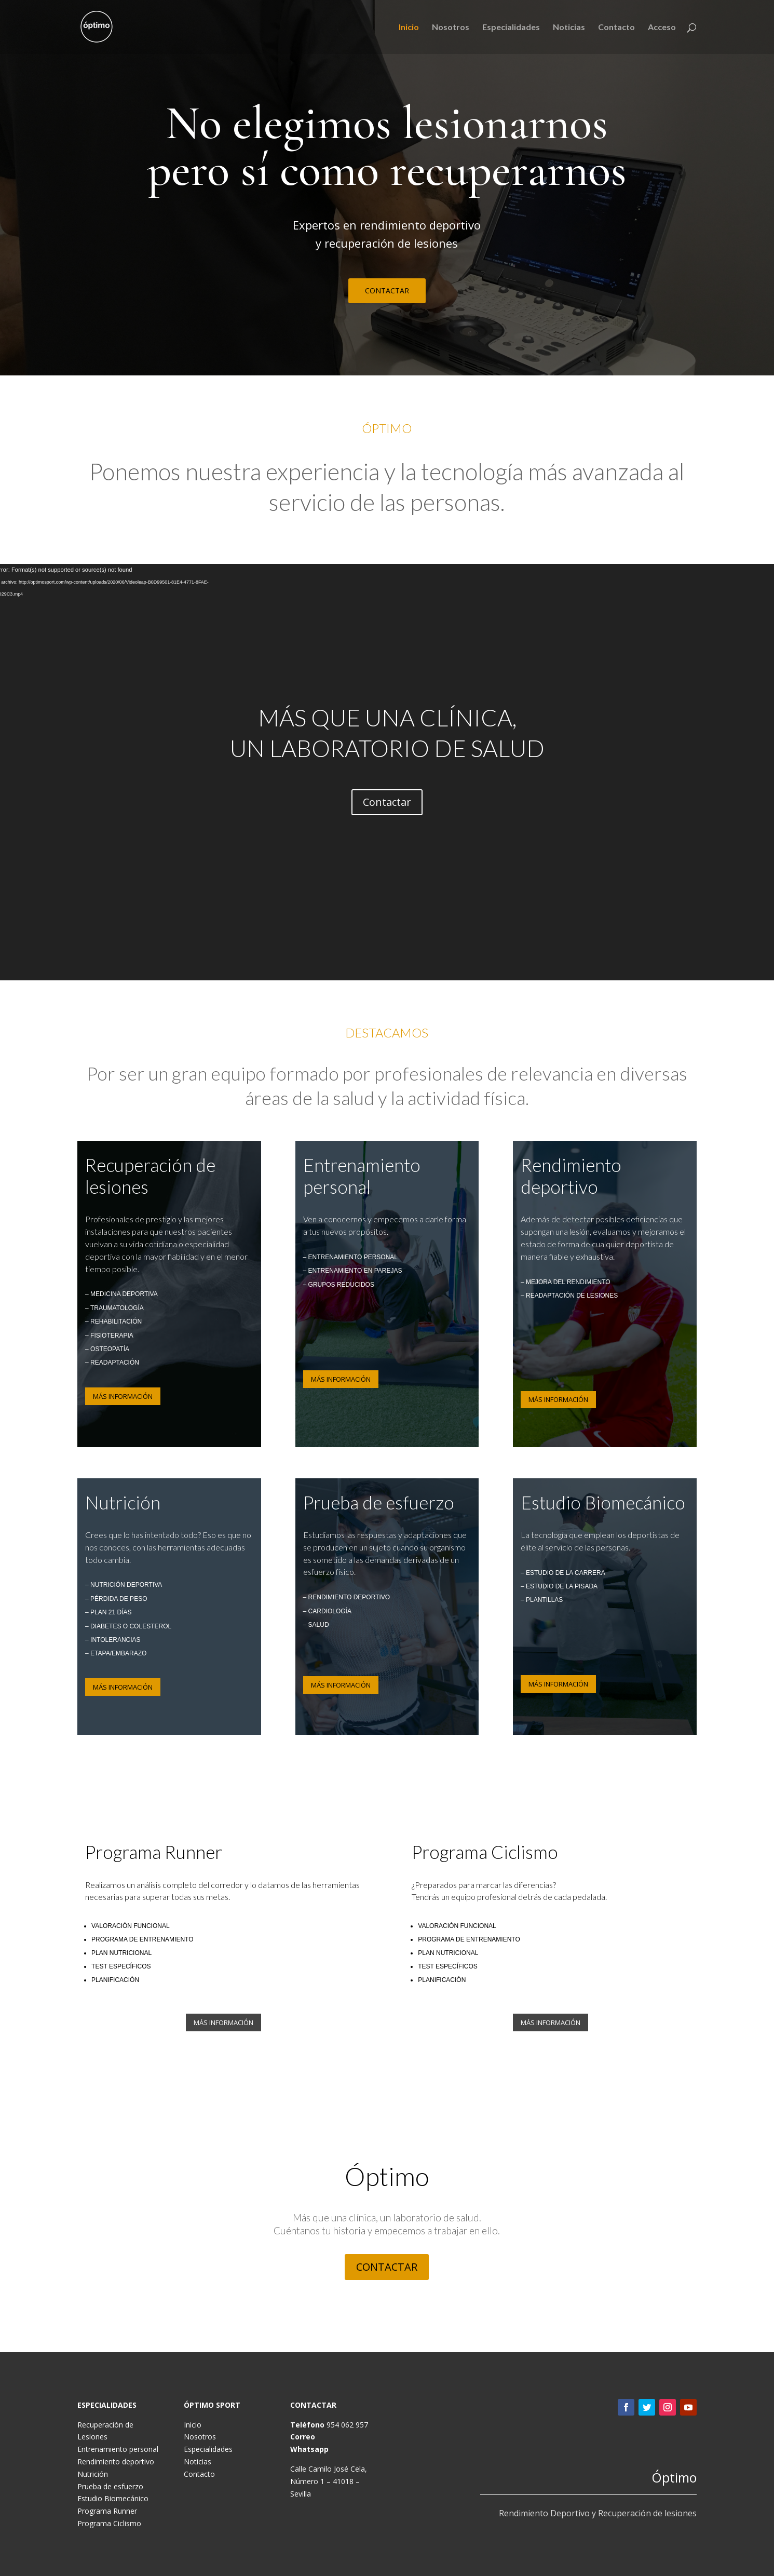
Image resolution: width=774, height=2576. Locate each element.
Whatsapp (309, 2449)
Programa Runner (107, 2511)
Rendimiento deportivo (115, 2461)
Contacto (616, 27)
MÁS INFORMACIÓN (123, 1396)
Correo (302, 2437)
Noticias (569, 27)
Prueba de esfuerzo (110, 2486)
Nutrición (92, 2474)
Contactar (387, 802)
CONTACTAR (387, 290)
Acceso (662, 27)
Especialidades (511, 27)
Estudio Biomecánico (112, 2498)
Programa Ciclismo (109, 2523)
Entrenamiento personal (117, 2449)
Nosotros (450, 27)
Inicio (409, 27)
